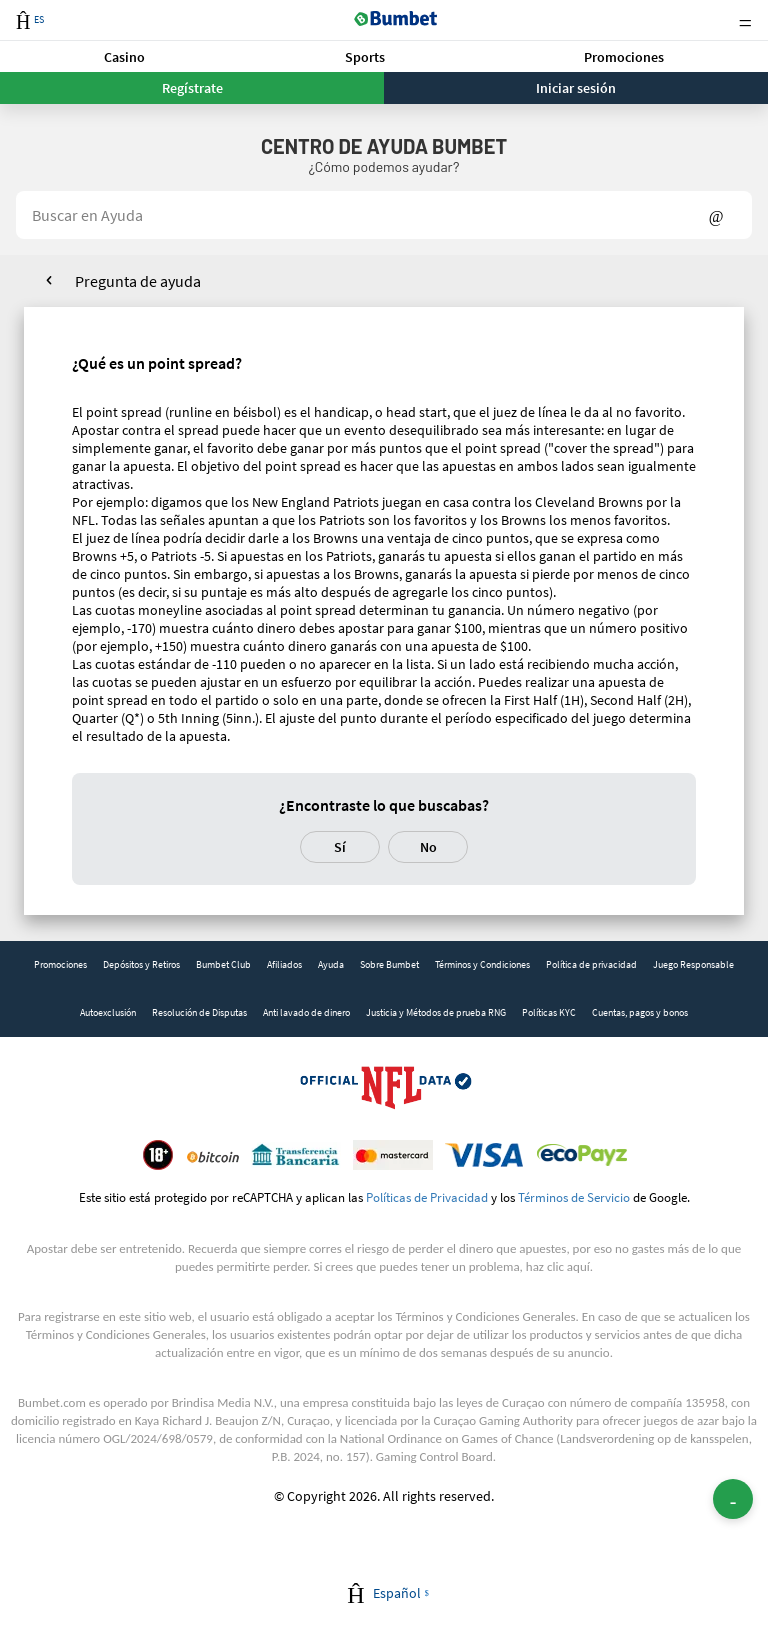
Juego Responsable (693, 964)
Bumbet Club (223, 964)
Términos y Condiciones (482, 964)
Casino (124, 57)
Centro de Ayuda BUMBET (384, 146)
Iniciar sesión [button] (576, 88)
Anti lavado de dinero (306, 1012)
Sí (340, 847)
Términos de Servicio (574, 1197)
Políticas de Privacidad (427, 1197)
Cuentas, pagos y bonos (640, 1012)
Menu (745, 20)
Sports (365, 57)
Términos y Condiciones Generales (485, 1316)
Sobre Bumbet (389, 964)
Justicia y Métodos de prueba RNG (436, 1012)
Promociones (624, 57)
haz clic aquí (558, 1266)
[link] (60, 965)
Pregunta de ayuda (138, 281)
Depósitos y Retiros (141, 964)
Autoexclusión (108, 1012)
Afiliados (284, 964)
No (428, 847)
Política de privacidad (591, 964)
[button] (124, 56)
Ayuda (331, 964)
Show (716, 215)
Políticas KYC (549, 1012)
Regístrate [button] (192, 88)
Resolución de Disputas (199, 1012)
